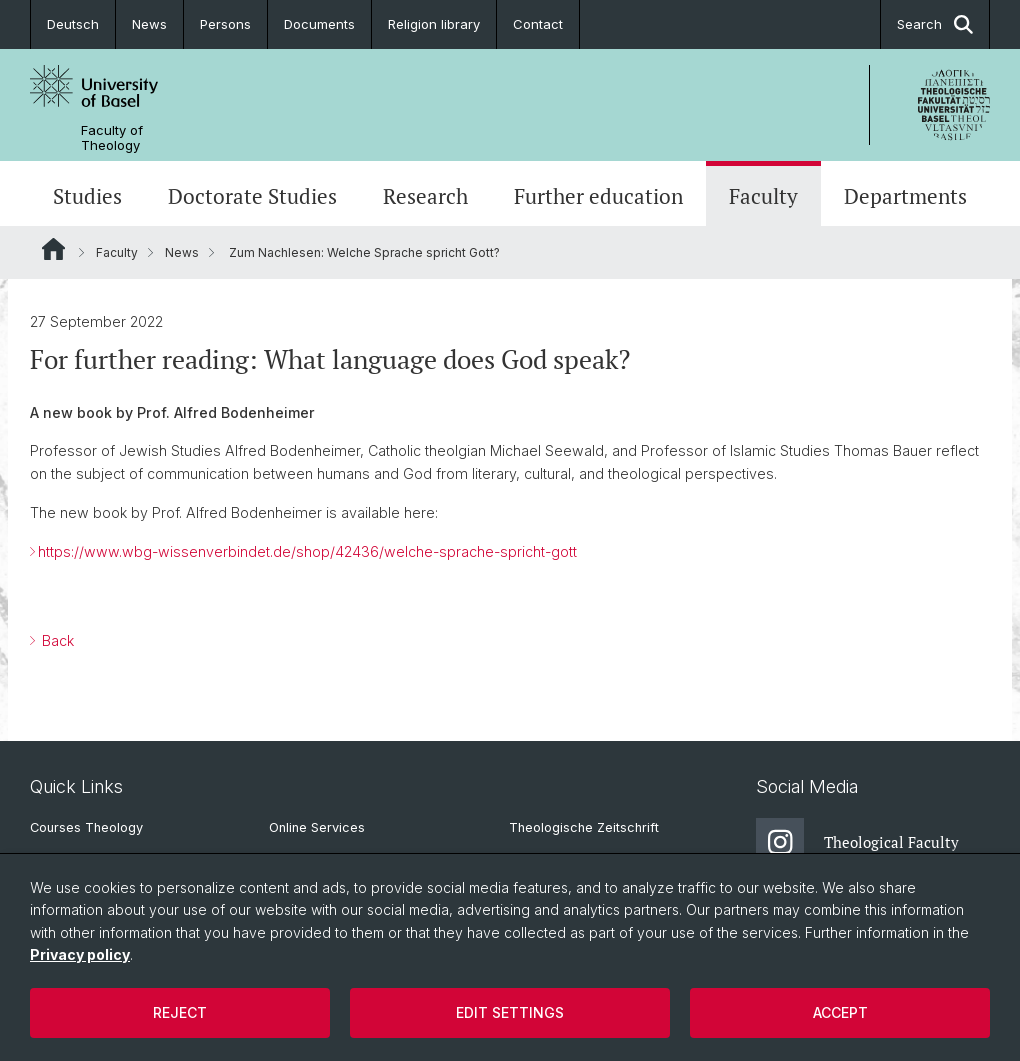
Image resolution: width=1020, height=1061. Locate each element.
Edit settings (510, 1012)
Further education (598, 196)
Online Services (317, 827)
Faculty (763, 196)
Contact (538, 24)
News (149, 24)
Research (425, 196)
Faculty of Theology (112, 138)
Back (56, 640)
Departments (905, 196)
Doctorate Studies (252, 196)
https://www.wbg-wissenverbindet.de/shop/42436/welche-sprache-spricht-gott (307, 551)
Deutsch (73, 24)
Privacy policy (80, 954)
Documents (319, 24)
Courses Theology (86, 827)
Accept (840, 1012)
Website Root (53, 249)
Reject (180, 1012)
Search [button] (935, 24)
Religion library (434, 24)
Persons (225, 24)
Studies (87, 196)
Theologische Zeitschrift (584, 827)
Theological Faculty (857, 842)
